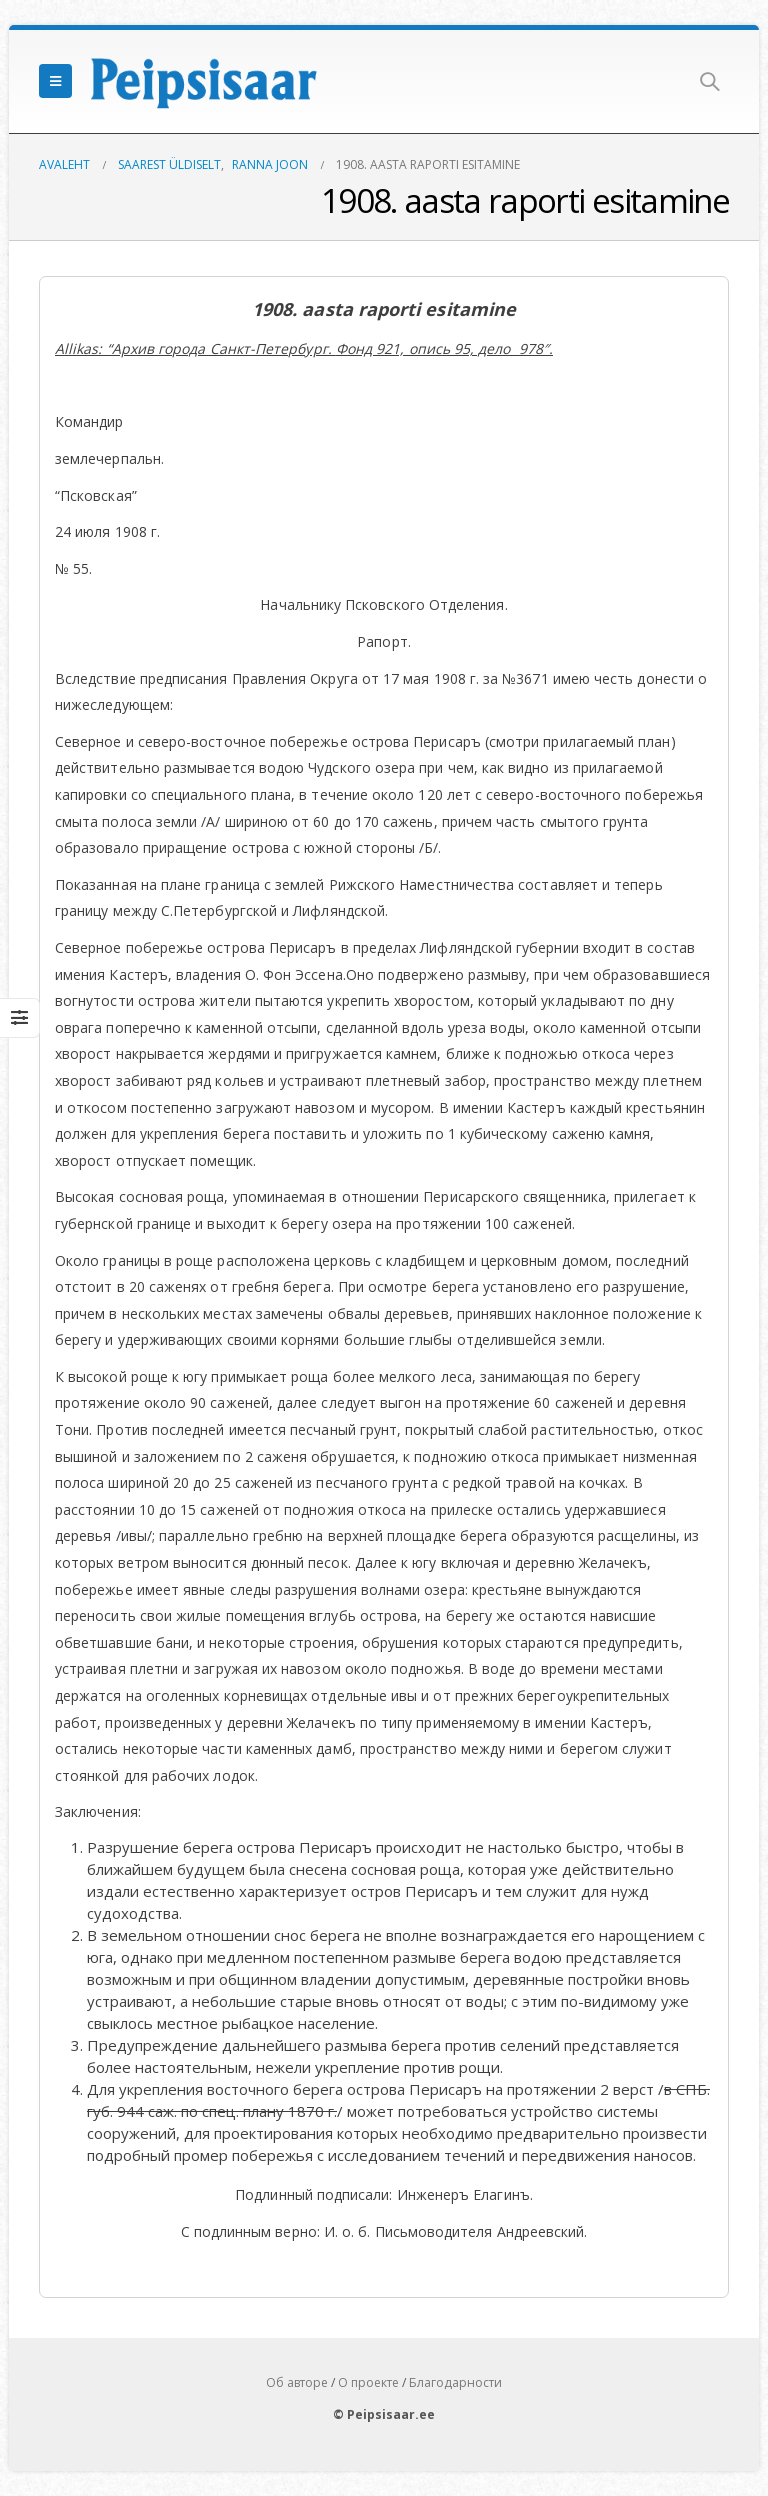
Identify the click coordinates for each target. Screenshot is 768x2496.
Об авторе (297, 2382)
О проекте (368, 2382)
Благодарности (455, 2382)
